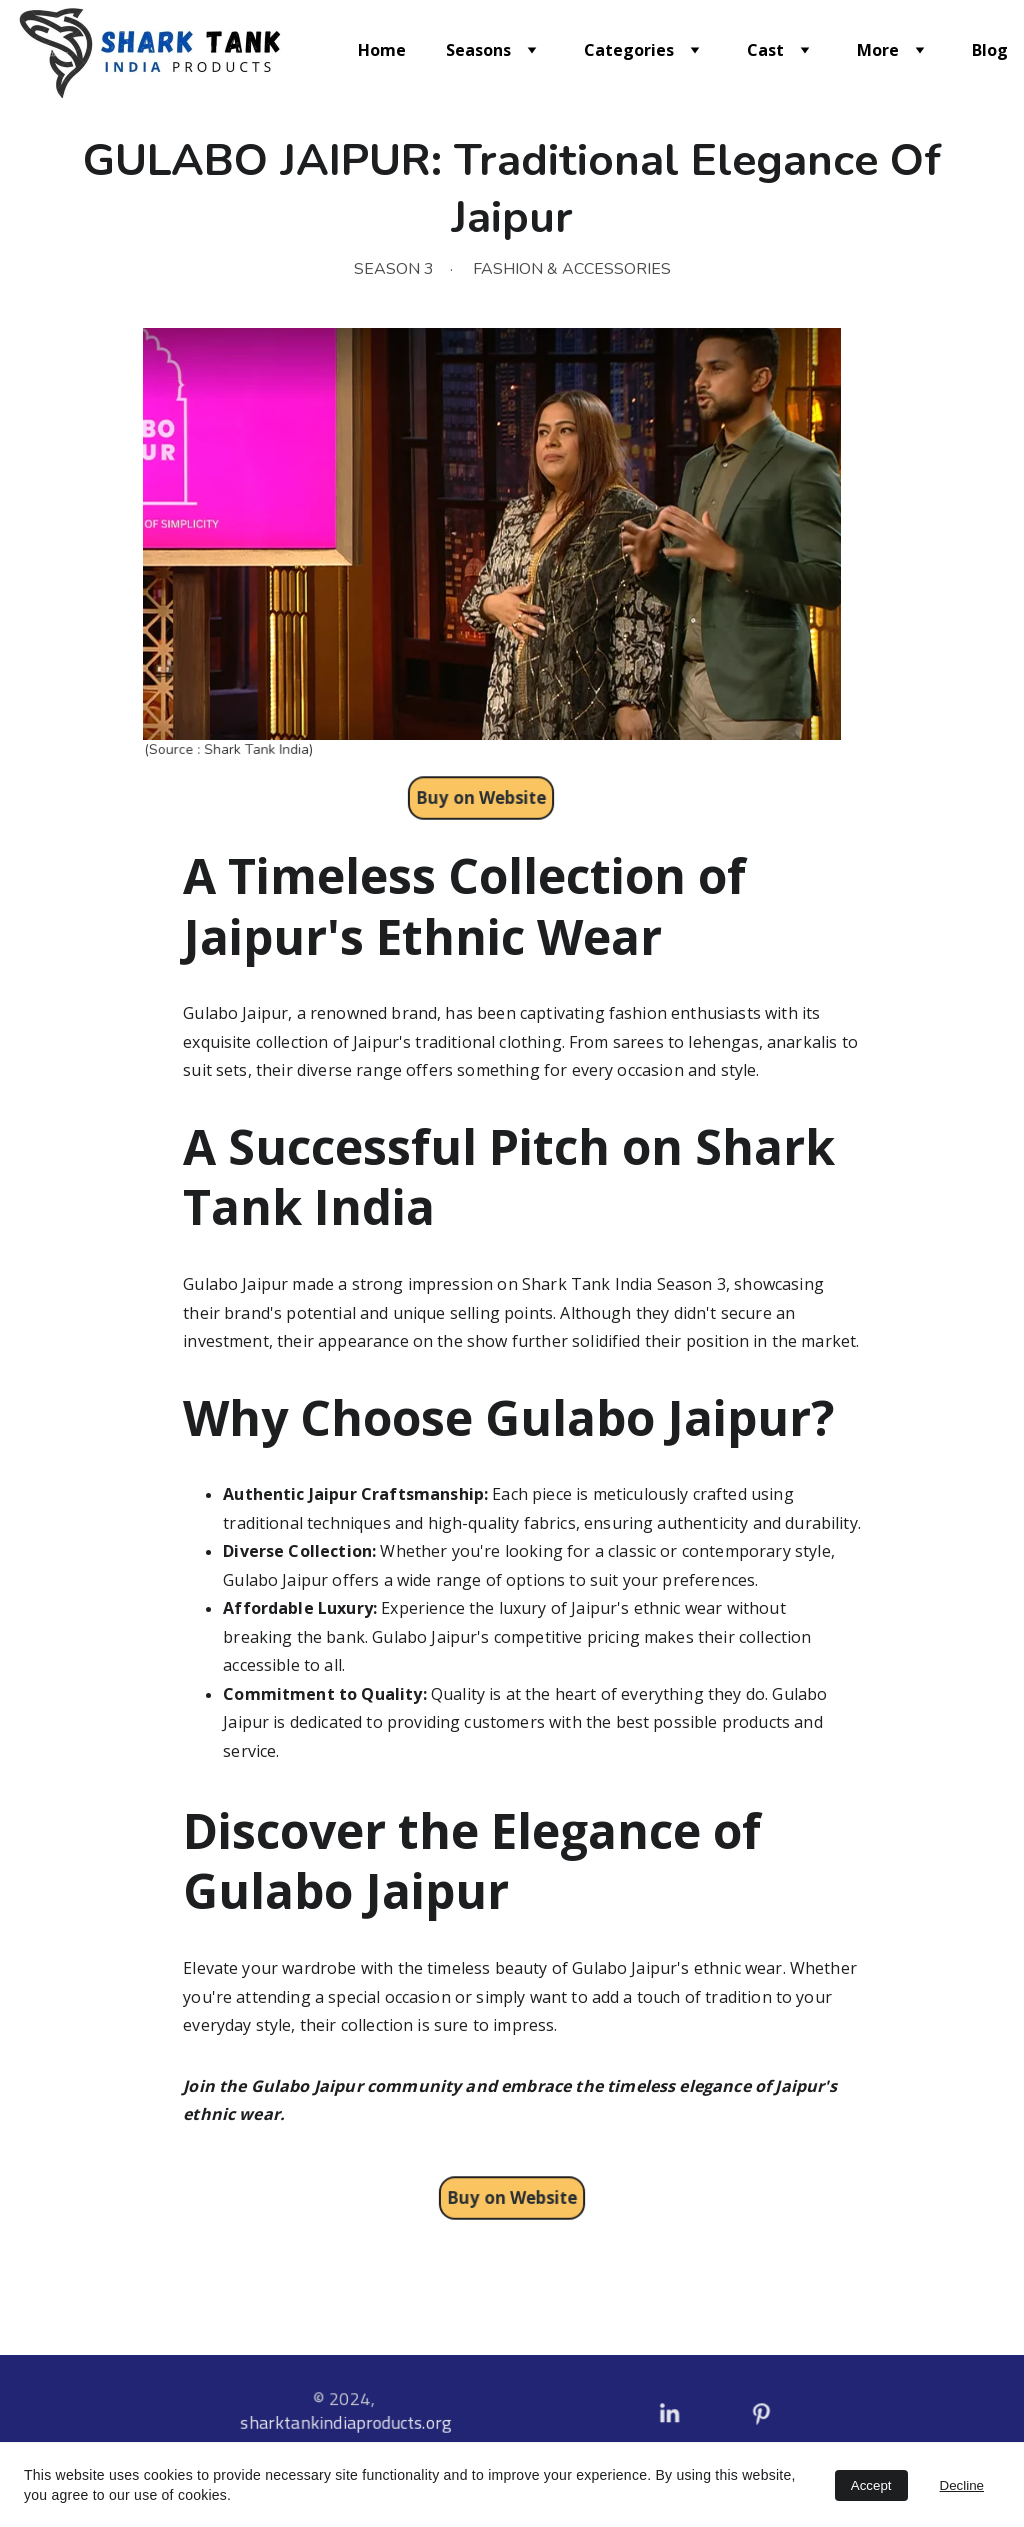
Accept (871, 2485)
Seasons (478, 50)
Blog (990, 50)
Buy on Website (512, 2198)
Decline (962, 2485)
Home (382, 50)
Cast (765, 50)
